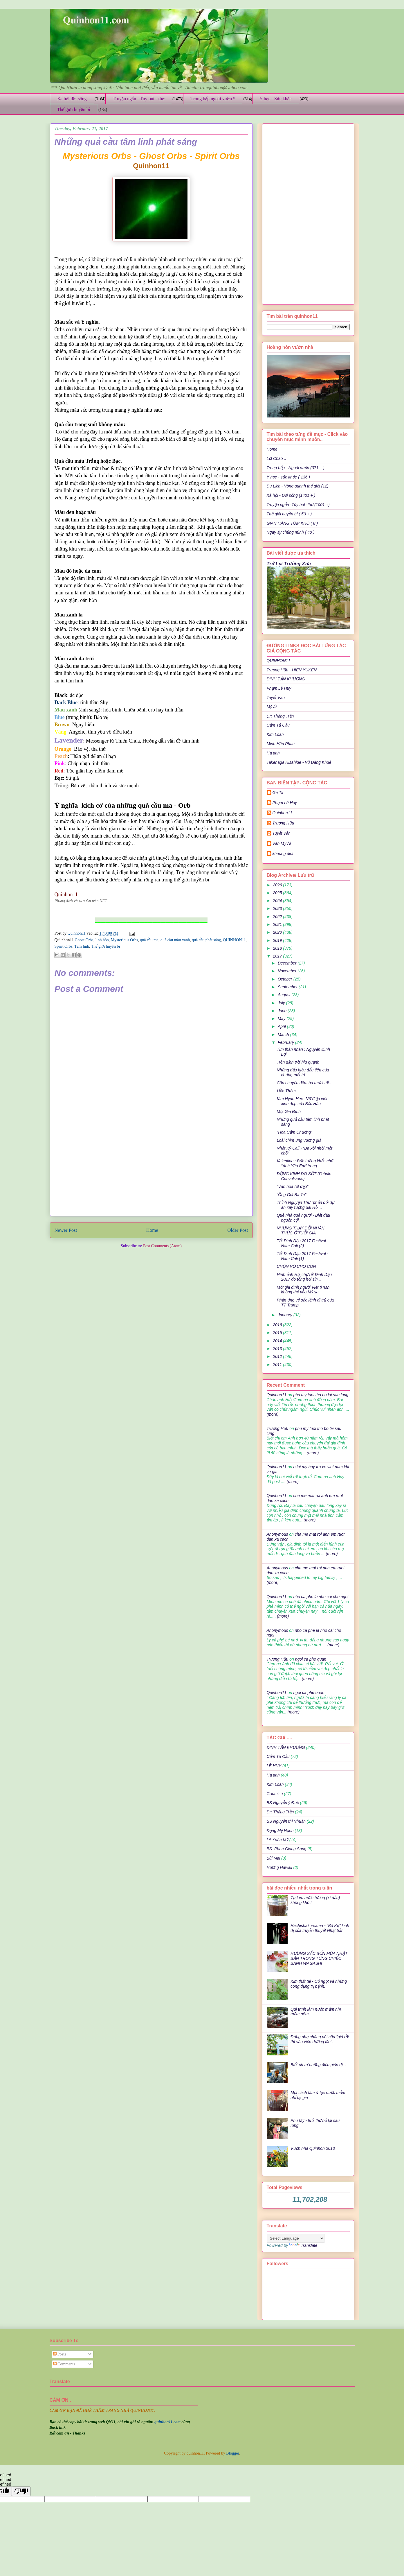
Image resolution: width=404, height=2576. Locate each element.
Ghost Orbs (84, 940)
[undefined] (21, 2491)
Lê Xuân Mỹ (277, 1840)
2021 (278, 924)
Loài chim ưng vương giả (299, 1140)
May (282, 1018)
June (283, 1010)
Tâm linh (81, 946)
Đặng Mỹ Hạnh (280, 1830)
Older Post (237, 1230)
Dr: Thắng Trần (280, 716)
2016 (278, 1324)
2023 (278, 908)
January (285, 1315)
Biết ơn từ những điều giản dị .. (318, 2064)
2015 (278, 1332)
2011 (278, 1364)
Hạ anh (273, 753)
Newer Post (66, 1230)
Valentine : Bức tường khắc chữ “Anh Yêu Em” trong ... (305, 1163)
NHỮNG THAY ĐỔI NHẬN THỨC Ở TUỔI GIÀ (300, 1230)
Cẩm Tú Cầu (278, 725)
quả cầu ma (149, 940)
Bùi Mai (273, 1858)
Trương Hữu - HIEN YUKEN (292, 670)
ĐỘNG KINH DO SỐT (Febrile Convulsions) (304, 1176)
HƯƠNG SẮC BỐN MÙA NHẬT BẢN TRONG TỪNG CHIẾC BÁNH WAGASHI (319, 1958)
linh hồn (102, 940)
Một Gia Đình (288, 1111)
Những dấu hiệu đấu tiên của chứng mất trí (303, 1072)
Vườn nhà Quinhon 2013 (313, 2148)
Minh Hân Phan (281, 743)
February (286, 1042)
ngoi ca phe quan (310, 1659)
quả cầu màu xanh (175, 940)
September (288, 987)
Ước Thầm (286, 1091)
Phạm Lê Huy (279, 688)
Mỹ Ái (272, 706)
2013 (278, 1348)
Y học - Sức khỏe (275, 98)
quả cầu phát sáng (206, 940)
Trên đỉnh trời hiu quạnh (298, 1062)
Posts (59, 2354)
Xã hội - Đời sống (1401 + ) (291, 495)
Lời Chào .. (276, 458)
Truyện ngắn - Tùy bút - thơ (138, 98)
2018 (278, 948)
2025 (278, 892)
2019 (278, 940)
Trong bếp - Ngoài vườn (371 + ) (295, 467)
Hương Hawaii (279, 1867)
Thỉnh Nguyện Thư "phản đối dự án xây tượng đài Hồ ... (305, 1205)
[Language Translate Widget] (295, 2238)
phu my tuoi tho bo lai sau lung (320, 1394)
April (282, 1026)
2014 (278, 1340)
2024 (278, 900)
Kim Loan (275, 734)
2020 (278, 932)
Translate (303, 2245)
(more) (273, 1414)
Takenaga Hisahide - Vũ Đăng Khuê (299, 762)
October (285, 979)
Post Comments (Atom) (162, 1246)
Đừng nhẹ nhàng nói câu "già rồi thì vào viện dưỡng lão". (320, 2039)
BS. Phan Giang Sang (286, 1849)
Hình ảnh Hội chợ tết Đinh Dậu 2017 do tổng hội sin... (304, 1277)
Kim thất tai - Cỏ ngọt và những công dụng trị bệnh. (319, 1984)
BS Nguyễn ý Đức (283, 1802)
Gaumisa (275, 1793)
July (282, 1003)
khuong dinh (284, 853)
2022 (278, 916)
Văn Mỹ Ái (282, 843)
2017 (278, 956)
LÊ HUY (274, 1765)
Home (152, 1230)
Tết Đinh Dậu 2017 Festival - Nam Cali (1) (302, 1256)
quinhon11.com (167, 2422)
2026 (278, 885)
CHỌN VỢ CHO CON (296, 1266)
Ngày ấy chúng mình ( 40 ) (291, 532)
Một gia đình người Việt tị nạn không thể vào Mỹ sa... (303, 1290)
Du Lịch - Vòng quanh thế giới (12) (298, 486)
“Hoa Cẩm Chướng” (294, 1132)
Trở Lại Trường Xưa (289, 563)
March (284, 1034)
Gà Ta (278, 792)
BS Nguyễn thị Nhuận (286, 1821)
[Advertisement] (151, 1171)
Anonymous (277, 1534)
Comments (64, 2364)
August (284, 994)
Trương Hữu (283, 823)
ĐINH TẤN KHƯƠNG (286, 679)
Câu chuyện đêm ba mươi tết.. (304, 1082)
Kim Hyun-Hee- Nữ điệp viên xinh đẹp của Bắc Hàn (302, 1101)
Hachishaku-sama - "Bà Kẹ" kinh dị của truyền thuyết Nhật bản (320, 1928)
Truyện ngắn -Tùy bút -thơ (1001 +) (298, 504)
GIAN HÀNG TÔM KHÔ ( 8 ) (292, 523)
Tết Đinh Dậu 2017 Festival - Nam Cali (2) (302, 1243)
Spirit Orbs (64, 946)
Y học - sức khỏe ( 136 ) (288, 477)
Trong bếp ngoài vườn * (212, 98)
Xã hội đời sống (72, 98)
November (287, 971)
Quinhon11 (77, 933)
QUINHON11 (234, 940)
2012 (278, 1356)
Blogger (232, 2453)
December (287, 963)
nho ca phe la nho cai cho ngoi (320, 1596)
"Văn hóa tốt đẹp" (292, 1186)
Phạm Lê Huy (285, 802)
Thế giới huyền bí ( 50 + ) (289, 514)
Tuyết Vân (276, 697)
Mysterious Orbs (124, 940)
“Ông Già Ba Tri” (291, 1194)
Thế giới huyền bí (73, 109)
